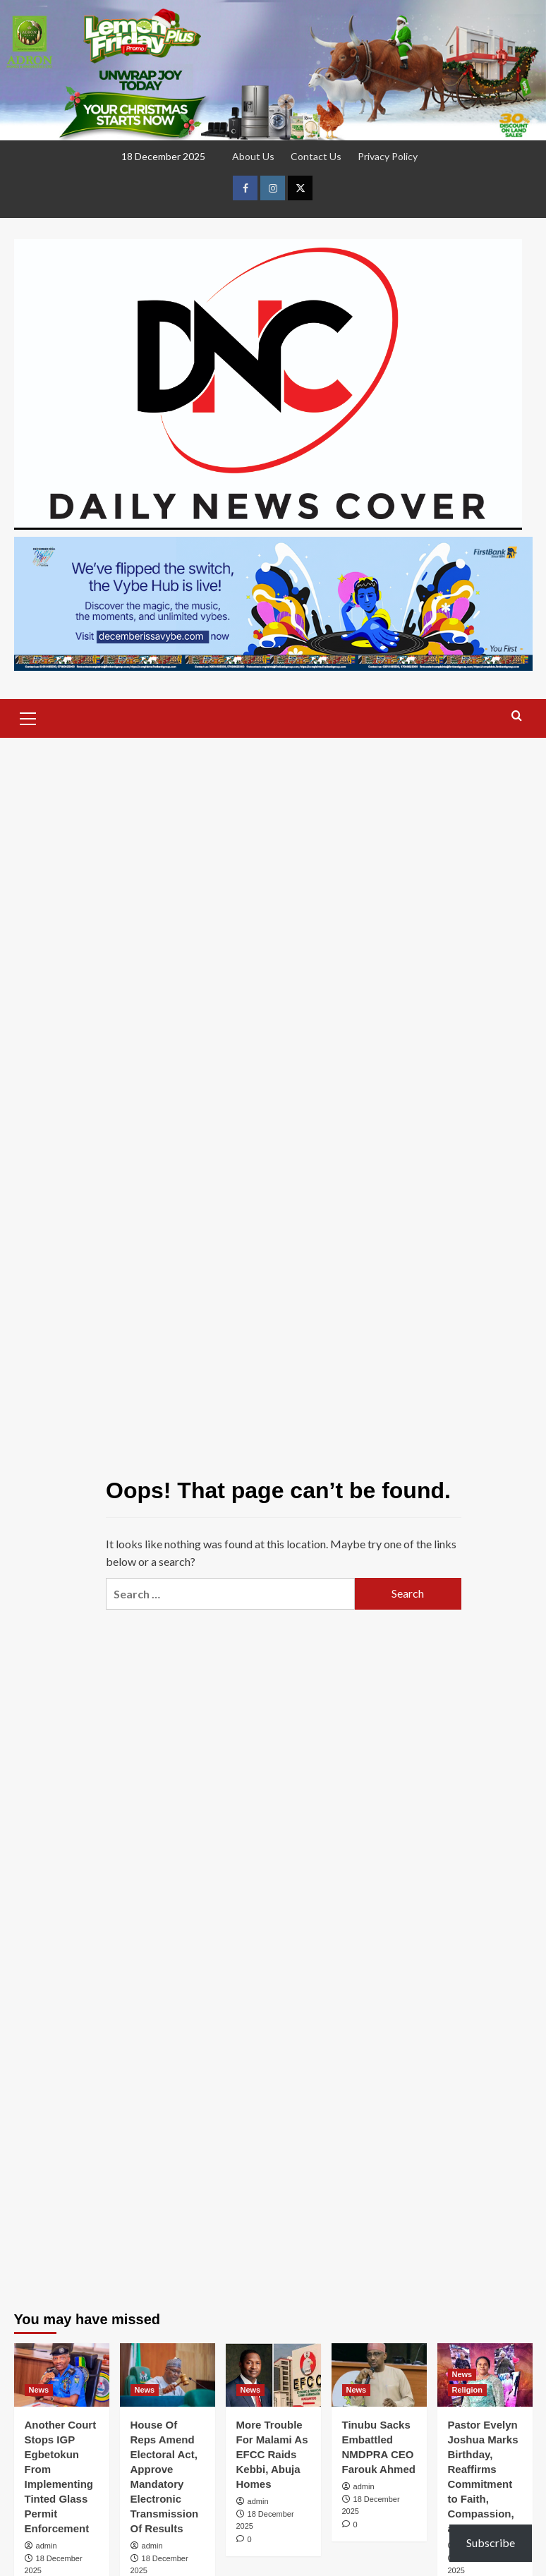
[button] (28, 716)
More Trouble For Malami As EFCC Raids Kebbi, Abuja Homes (272, 2454)
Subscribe (490, 2542)
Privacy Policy (388, 156)
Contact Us (316, 156)
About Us (253, 156)
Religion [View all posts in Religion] (467, 2390)
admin (46, 2545)
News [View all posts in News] (39, 2390)
